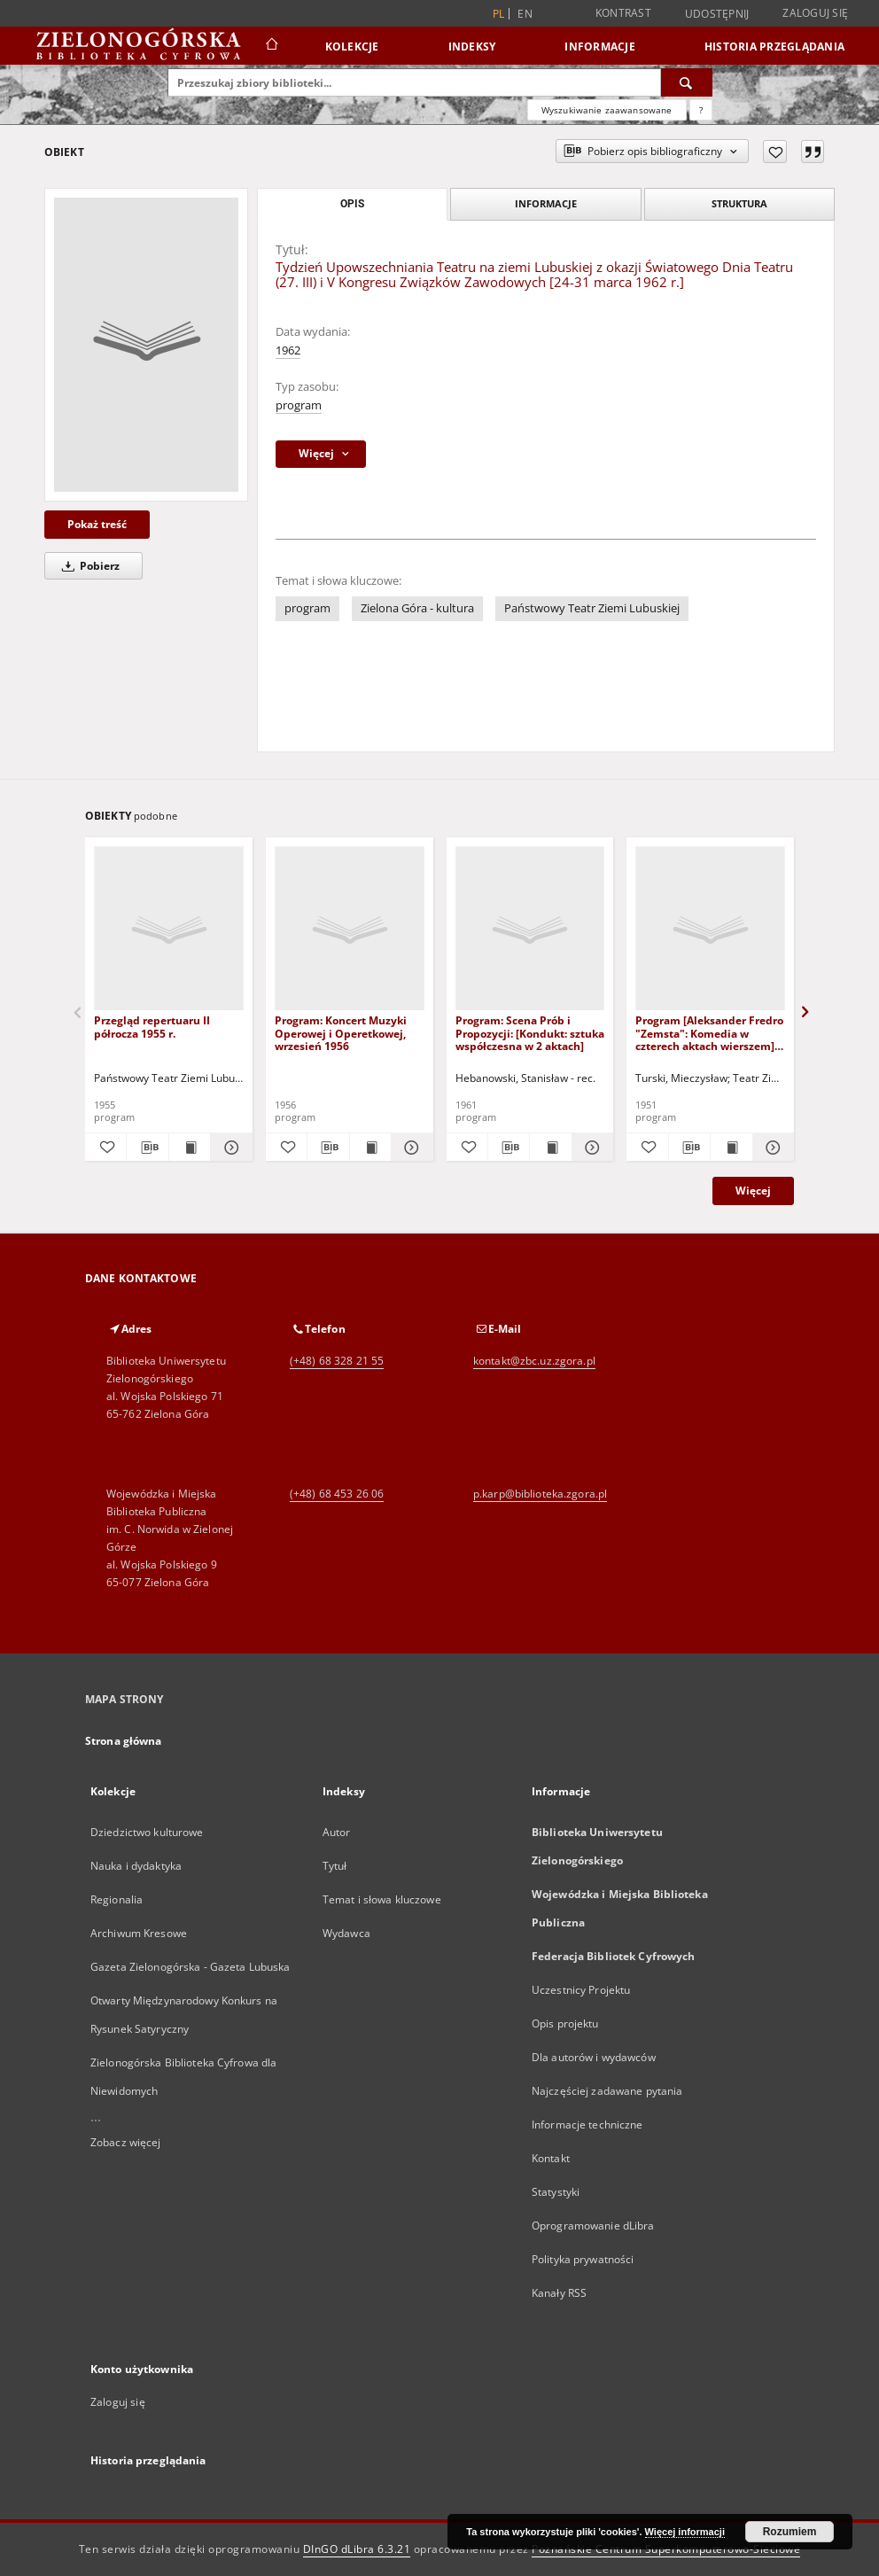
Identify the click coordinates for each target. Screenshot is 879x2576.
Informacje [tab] (546, 203)
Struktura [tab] (739, 203)
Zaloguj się (815, 12)
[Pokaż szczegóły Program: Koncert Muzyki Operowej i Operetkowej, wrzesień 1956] (409, 1147)
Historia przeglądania (774, 46)
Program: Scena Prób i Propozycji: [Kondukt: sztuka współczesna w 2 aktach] (529, 1033)
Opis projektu (565, 2023)
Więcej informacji (685, 2531)
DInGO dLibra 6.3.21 (357, 2549)
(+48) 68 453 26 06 (337, 1493)
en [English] (525, 13)
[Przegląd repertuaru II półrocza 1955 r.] (169, 929)
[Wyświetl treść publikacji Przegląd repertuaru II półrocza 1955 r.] (189, 1147)
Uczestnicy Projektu (581, 1989)
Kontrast (623, 12)
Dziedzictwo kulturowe (147, 1832)
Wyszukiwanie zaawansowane (607, 110)
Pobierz (88, 566)
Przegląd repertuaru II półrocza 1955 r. (152, 1026)
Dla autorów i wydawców (594, 2057)
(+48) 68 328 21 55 (337, 1360)
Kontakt (551, 2158)
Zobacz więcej (125, 2142)
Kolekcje (352, 46)
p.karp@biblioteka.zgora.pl (540, 1493)
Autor (337, 1832)
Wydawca (346, 1933)
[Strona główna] (271, 46)
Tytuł (335, 1865)
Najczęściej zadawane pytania (607, 2090)
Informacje (599, 46)
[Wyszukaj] (686, 82)
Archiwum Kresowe (138, 1933)
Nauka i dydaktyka (136, 1865)
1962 (288, 350)
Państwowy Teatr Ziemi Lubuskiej (592, 608)
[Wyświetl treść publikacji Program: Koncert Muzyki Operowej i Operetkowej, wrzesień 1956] (370, 1147)
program (299, 405)
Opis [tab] (352, 204)
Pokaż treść (97, 524)
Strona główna (123, 1740)
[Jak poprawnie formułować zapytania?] (700, 110)
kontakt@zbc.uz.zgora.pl (534, 1360)
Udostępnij (717, 14)
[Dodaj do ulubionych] (775, 151)
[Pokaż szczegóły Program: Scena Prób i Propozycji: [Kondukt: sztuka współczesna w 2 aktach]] (590, 1147)
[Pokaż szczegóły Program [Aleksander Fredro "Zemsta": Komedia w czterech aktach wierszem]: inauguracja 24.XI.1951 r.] (771, 1147)
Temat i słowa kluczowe (382, 1899)
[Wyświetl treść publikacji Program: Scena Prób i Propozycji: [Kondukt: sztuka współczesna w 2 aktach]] (550, 1147)
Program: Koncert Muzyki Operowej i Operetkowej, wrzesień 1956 (341, 1033)
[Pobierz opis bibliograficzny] (147, 1147)
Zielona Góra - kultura (417, 608)
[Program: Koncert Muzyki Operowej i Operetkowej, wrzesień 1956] (350, 929)
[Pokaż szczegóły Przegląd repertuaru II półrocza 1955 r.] (228, 1147)
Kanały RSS (559, 2292)
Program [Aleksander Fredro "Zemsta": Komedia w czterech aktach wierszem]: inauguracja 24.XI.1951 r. (709, 1033)
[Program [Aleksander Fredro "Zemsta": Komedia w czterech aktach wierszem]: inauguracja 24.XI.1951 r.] (710, 929)
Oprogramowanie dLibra (593, 2225)
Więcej (753, 1190)
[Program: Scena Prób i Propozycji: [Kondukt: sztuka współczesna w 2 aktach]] (530, 929)
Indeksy (472, 46)
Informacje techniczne (587, 2124)
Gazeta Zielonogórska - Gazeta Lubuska (190, 1966)
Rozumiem (790, 2531)
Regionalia (116, 1899)
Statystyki (556, 2191)
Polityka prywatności (583, 2259)
